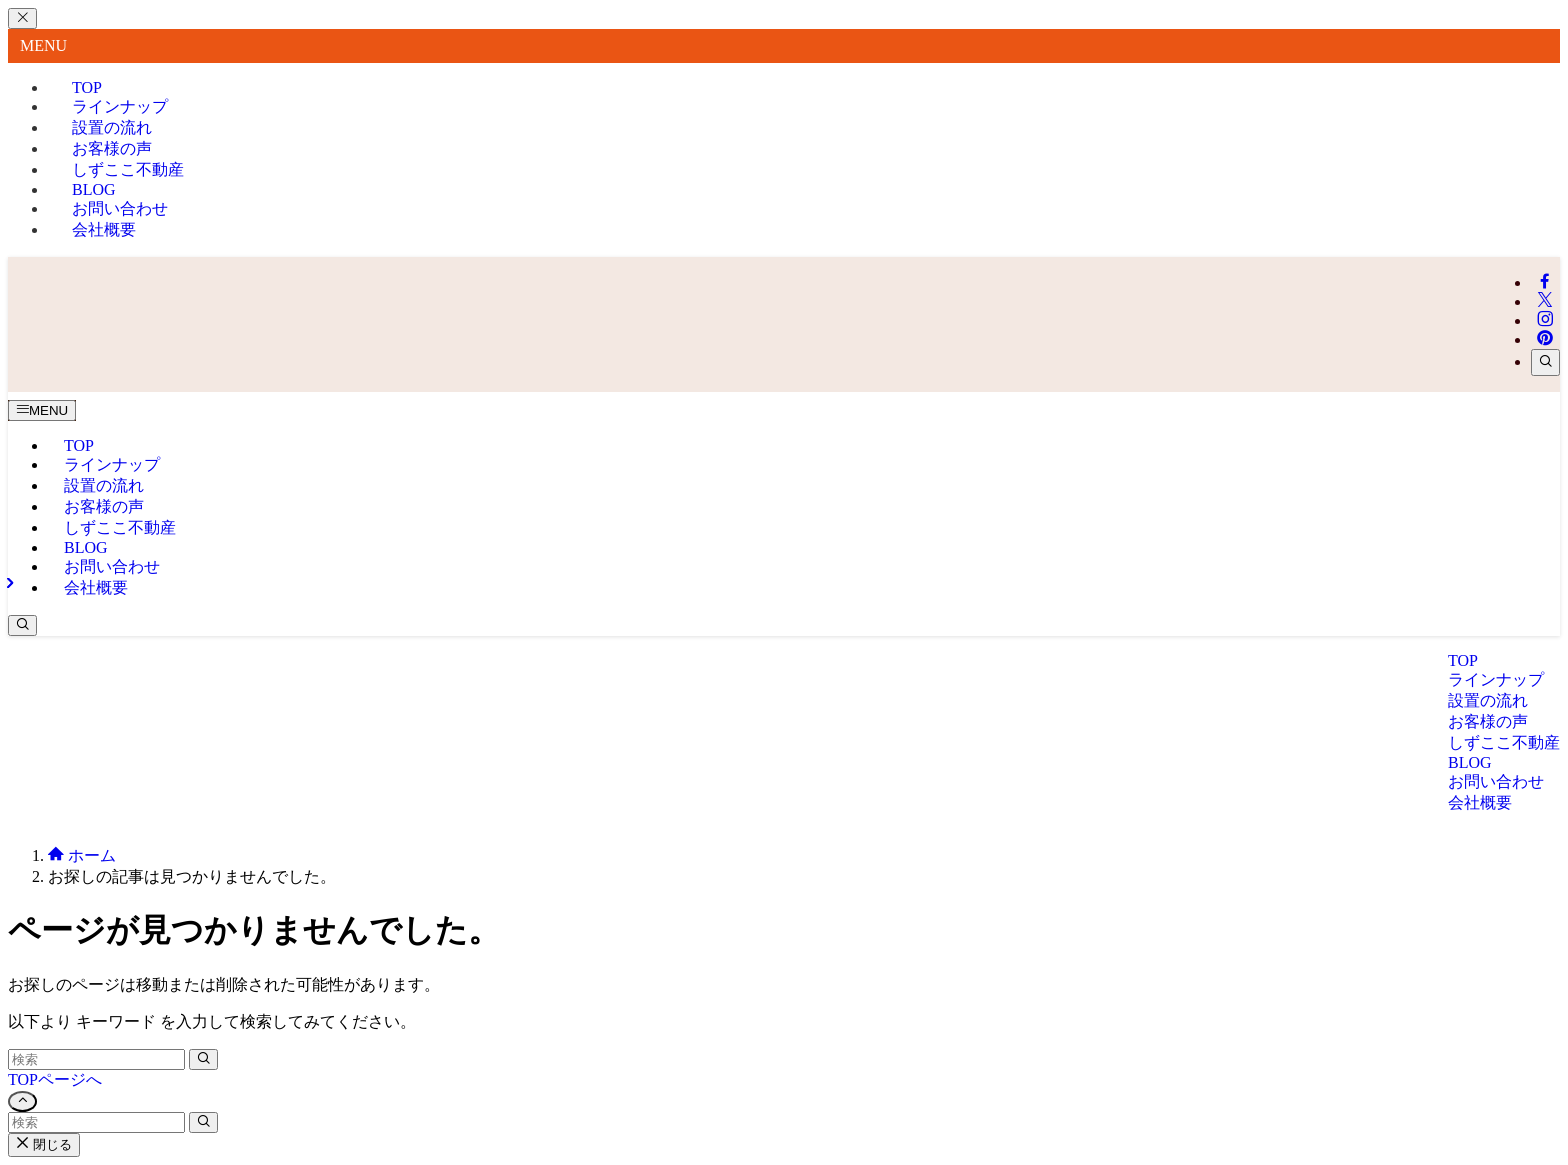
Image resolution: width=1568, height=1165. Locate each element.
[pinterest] (1545, 339)
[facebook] (1545, 282)
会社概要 (104, 229)
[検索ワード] (96, 1059)
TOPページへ (55, 1079)
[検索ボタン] (22, 625)
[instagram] (1545, 320)
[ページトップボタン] (22, 1101)
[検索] (1545, 362)
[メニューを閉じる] (22, 18)
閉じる (44, 1144)
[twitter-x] (1545, 301)
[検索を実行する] (203, 1059)
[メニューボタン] (42, 410)
